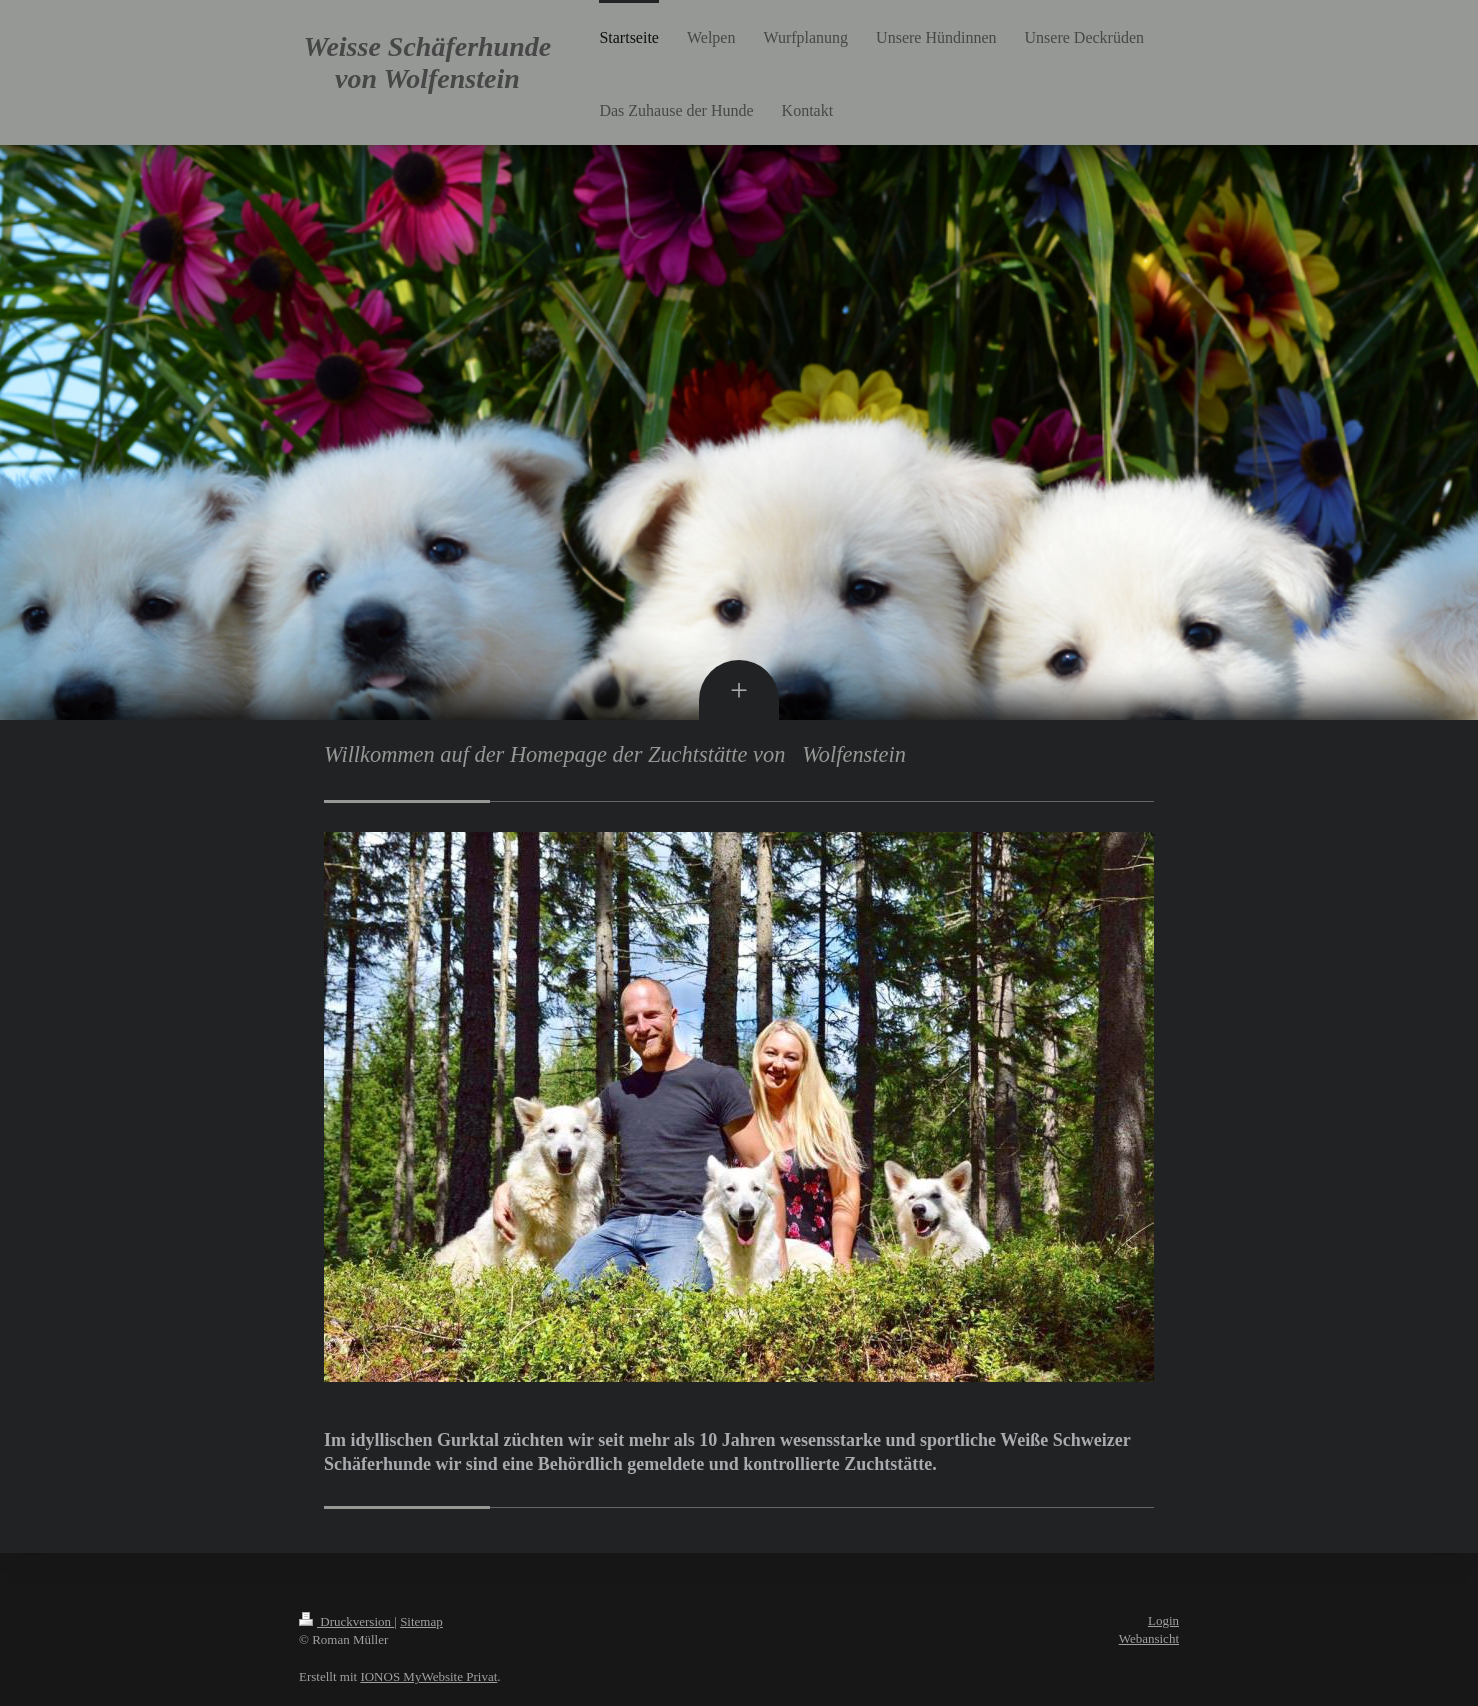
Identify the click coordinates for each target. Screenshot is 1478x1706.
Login (1163, 1620)
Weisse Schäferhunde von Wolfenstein (428, 62)
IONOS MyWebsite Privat (428, 1676)
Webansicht (1149, 1638)
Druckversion (346, 1621)
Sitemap (421, 1621)
